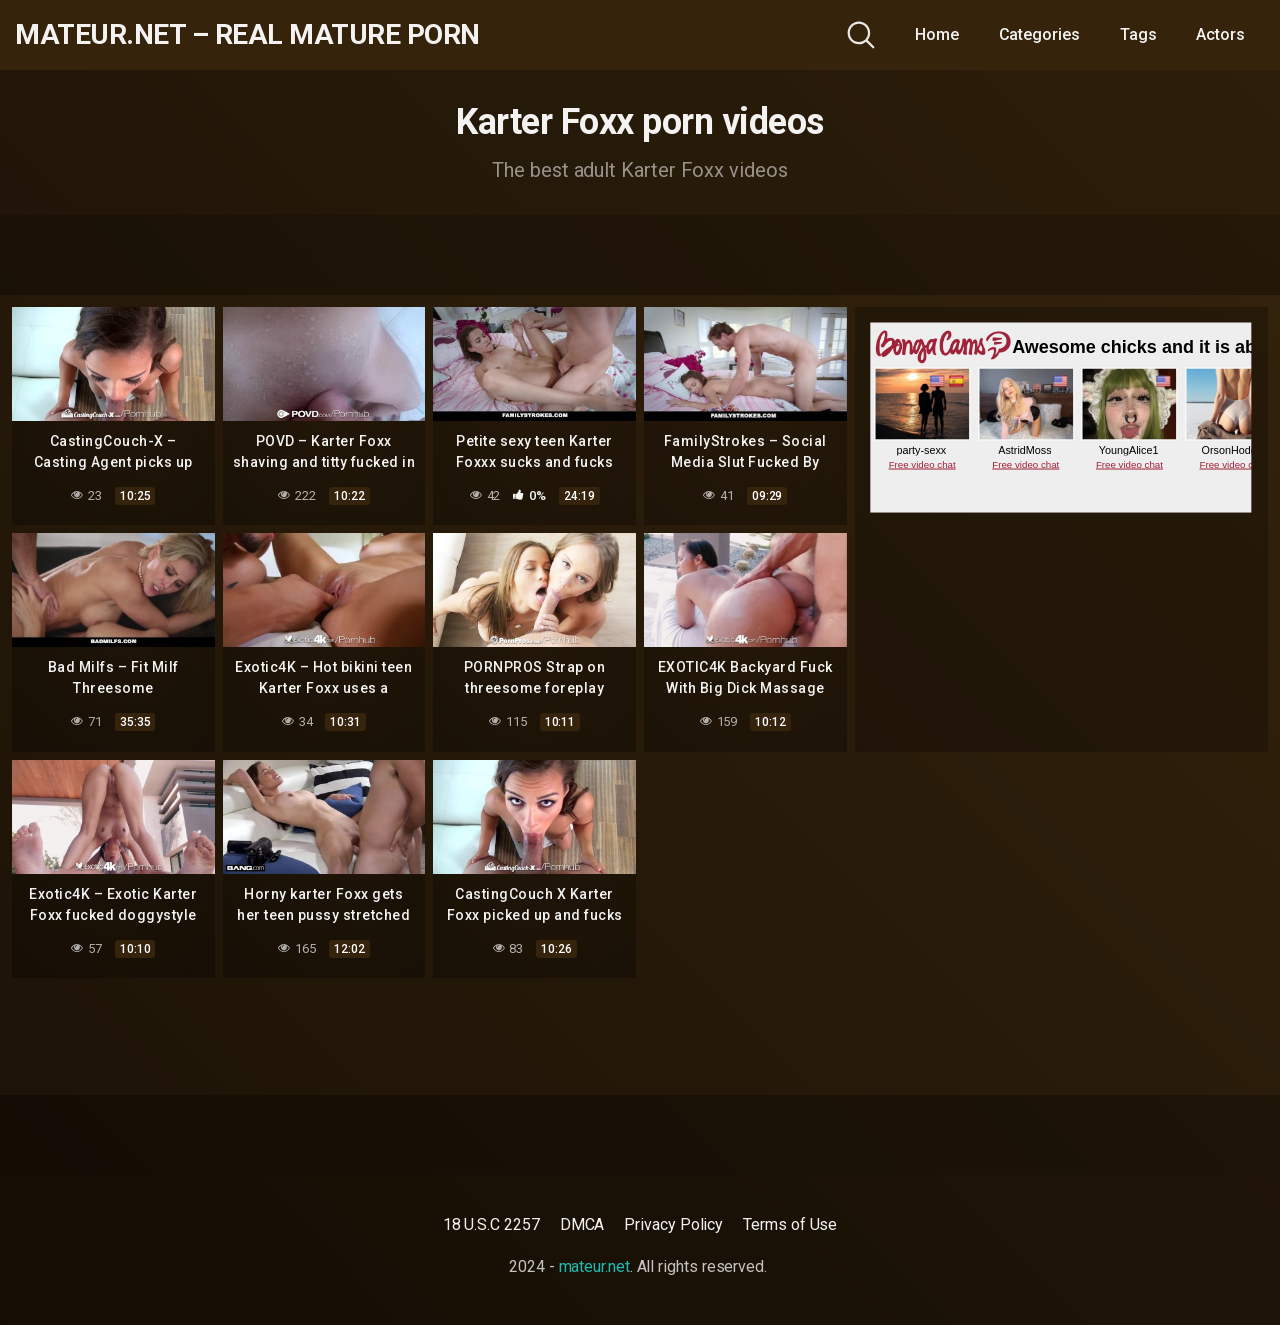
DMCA (582, 1224)
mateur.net (594, 1266)
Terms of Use (790, 1224)
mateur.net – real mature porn (247, 35)
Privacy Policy (673, 1224)
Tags (1138, 34)
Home (937, 34)
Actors (1220, 34)
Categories (1039, 34)
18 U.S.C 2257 (491, 1224)
